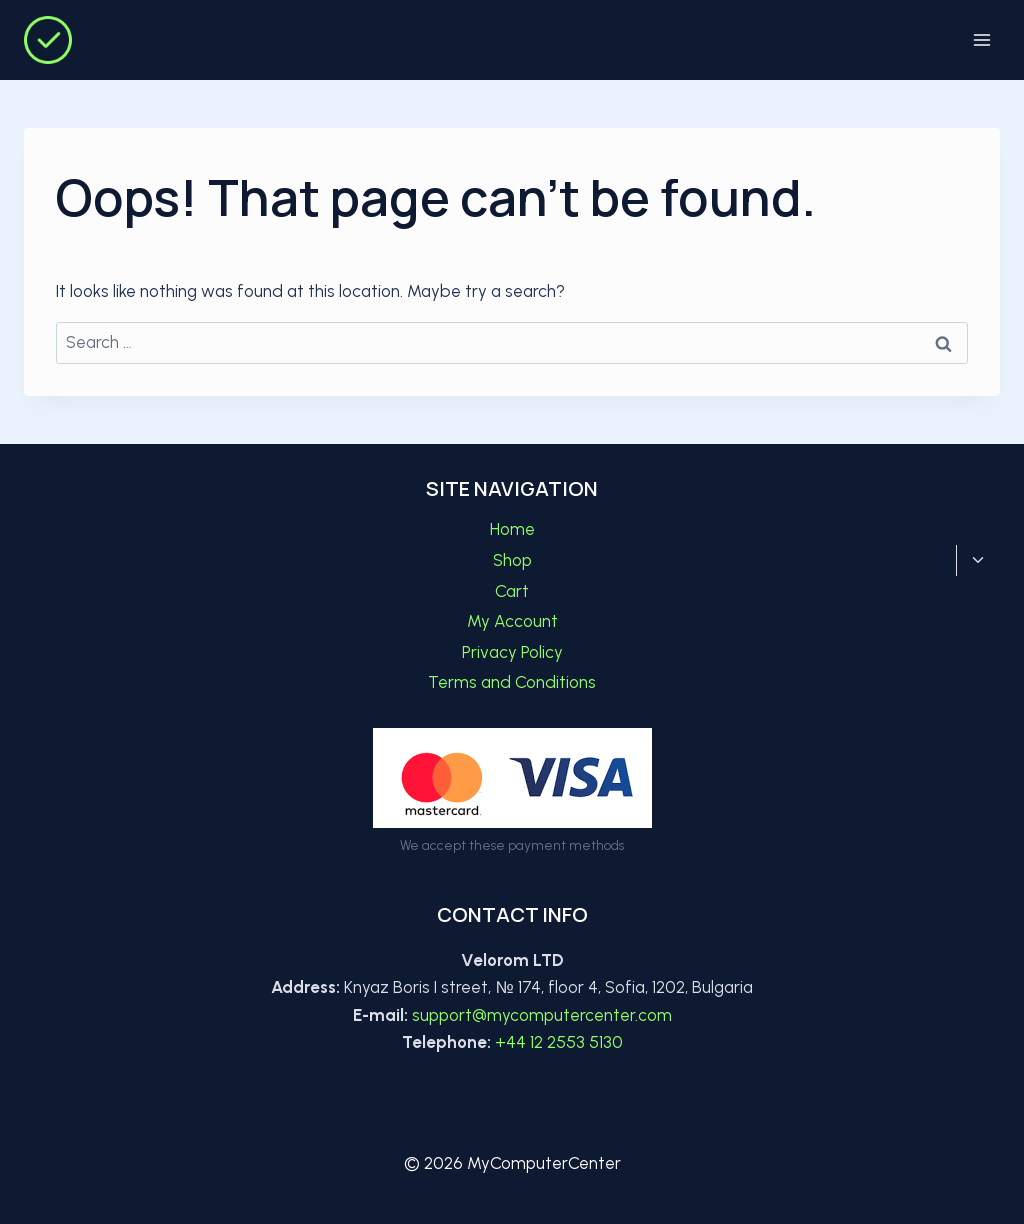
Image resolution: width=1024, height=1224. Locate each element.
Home (512, 529)
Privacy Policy (512, 652)
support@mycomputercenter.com (542, 1015)
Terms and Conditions (512, 682)
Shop (512, 560)
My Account (512, 621)
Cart (512, 591)
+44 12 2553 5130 (559, 1042)
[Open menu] (981, 39)
